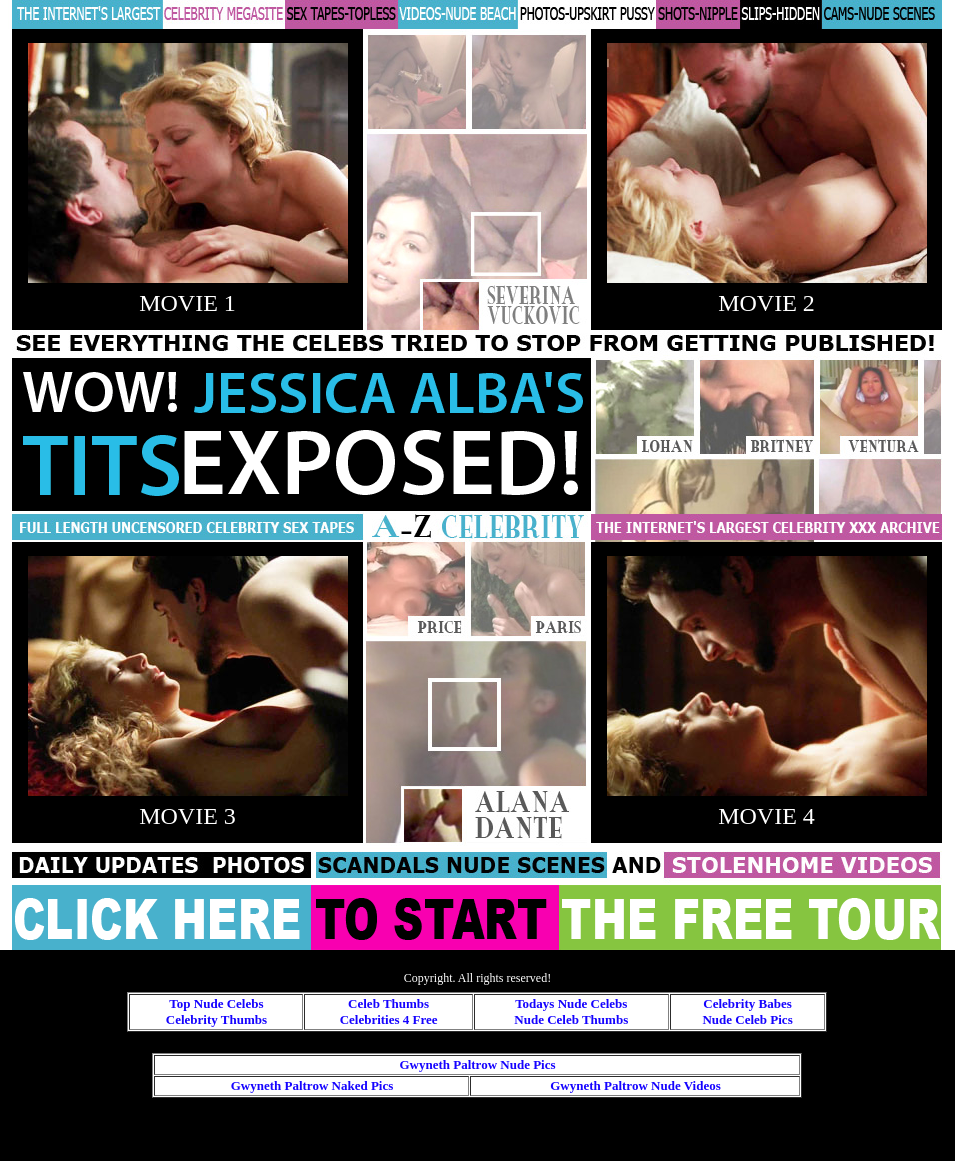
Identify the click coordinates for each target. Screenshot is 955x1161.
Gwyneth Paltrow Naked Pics (312, 1085)
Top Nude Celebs (216, 1003)
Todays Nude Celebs (571, 1003)
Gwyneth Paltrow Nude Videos (635, 1085)
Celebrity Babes (747, 1003)
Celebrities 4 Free (389, 1019)
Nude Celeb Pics (747, 1019)
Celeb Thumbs (388, 1003)
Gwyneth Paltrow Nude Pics (477, 1064)
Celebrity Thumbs (216, 1019)
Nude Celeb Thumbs (571, 1019)
